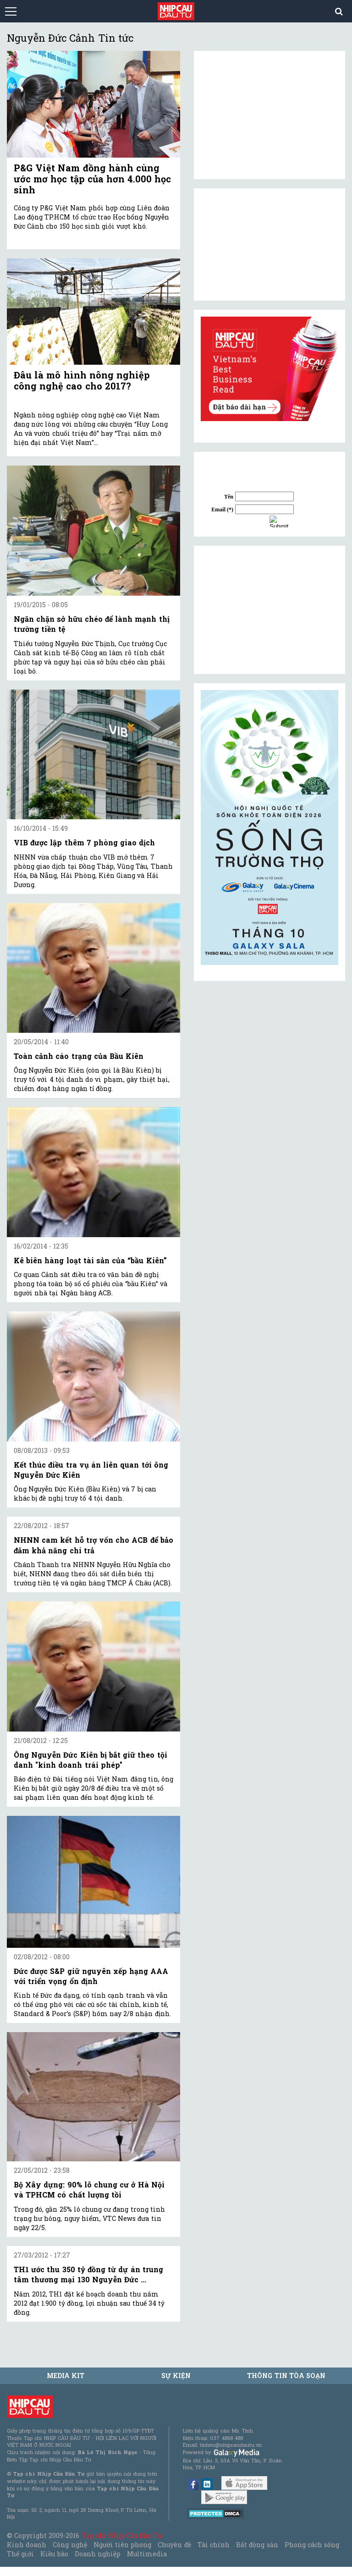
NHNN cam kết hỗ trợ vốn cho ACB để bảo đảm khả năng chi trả (93, 1545)
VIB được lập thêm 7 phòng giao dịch (84, 842)
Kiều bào (54, 2553)
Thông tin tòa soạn (286, 2375)
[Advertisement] (269, 610)
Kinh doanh (26, 2544)
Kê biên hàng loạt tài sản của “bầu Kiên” (90, 1260)
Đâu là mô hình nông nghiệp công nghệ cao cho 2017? (82, 380)
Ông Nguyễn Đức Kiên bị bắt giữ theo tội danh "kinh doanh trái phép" (90, 1760)
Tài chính (214, 2544)
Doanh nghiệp (98, 2553)
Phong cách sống (312, 2544)
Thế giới (20, 2553)
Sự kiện (176, 2375)
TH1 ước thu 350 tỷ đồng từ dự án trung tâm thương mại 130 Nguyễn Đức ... (88, 2274)
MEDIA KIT (65, 2375)
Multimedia (147, 2553)
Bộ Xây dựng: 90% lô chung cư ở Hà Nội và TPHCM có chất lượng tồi (89, 2189)
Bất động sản (257, 2544)
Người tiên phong (122, 2544)
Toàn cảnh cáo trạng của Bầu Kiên (78, 1056)
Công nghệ (70, 2544)
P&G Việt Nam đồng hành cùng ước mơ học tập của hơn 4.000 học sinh (92, 179)
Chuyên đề (174, 2544)
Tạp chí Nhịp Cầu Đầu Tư (122, 2535)
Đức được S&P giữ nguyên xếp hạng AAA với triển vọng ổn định (91, 1976)
